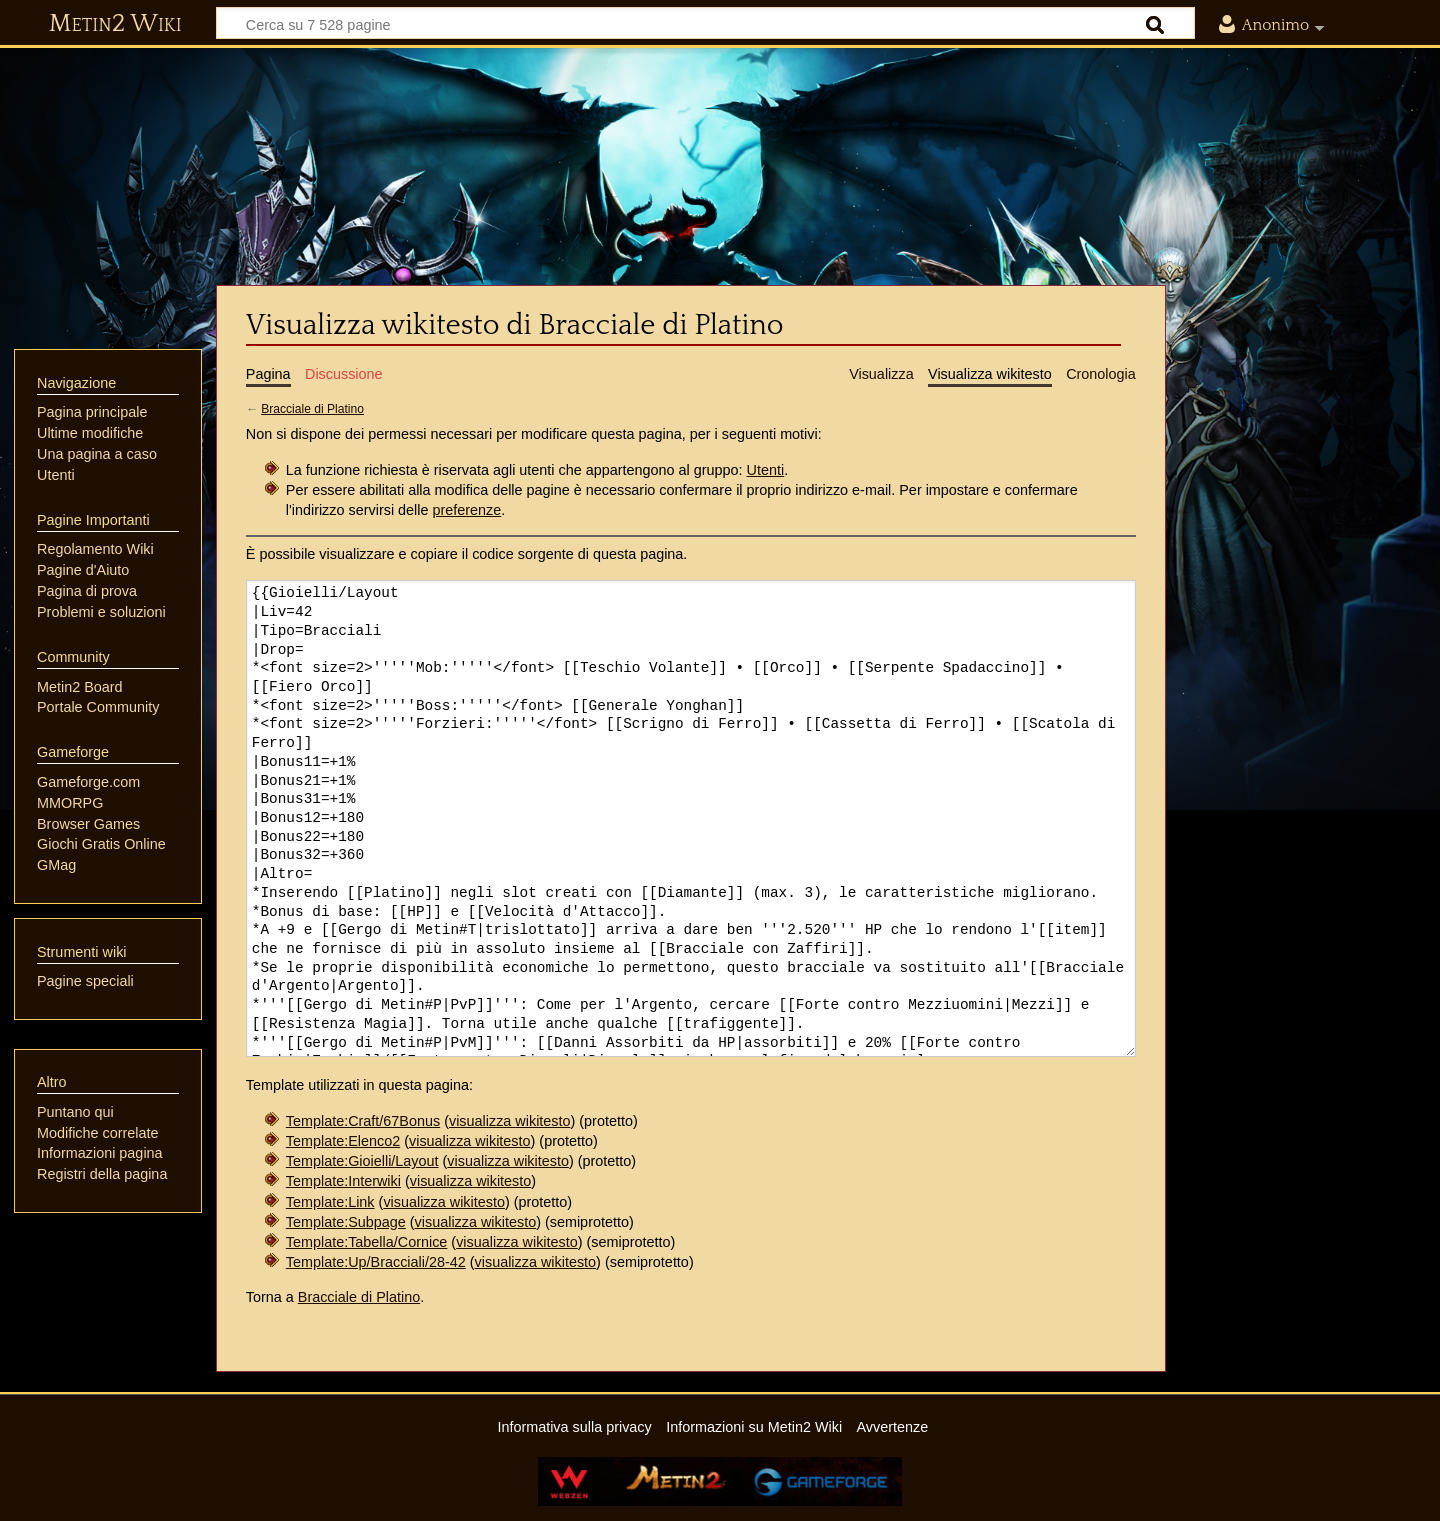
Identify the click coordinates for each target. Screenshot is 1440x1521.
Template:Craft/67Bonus (363, 1121)
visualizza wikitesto (510, 1121)
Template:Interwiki (343, 1181)
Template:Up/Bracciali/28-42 (376, 1262)
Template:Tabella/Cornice (367, 1242)
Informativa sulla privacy (574, 1427)
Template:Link (330, 1202)
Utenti (766, 470)
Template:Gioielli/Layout (362, 1161)
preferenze (466, 510)
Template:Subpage (346, 1222)
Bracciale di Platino (312, 409)
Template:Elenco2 (343, 1141)
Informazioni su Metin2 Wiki (754, 1427)
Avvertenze (892, 1427)
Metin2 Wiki (115, 24)
